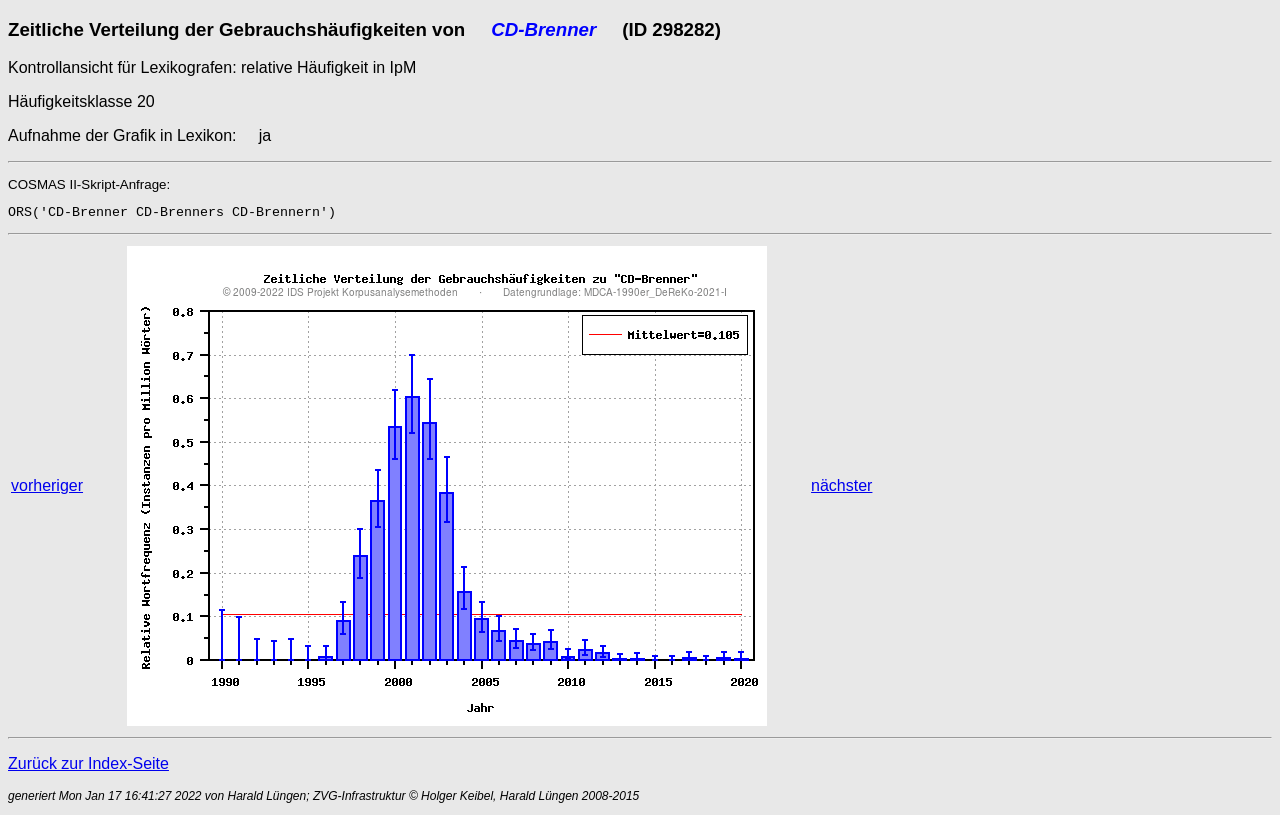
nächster (841, 485)
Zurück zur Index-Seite (88, 763)
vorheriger (47, 485)
